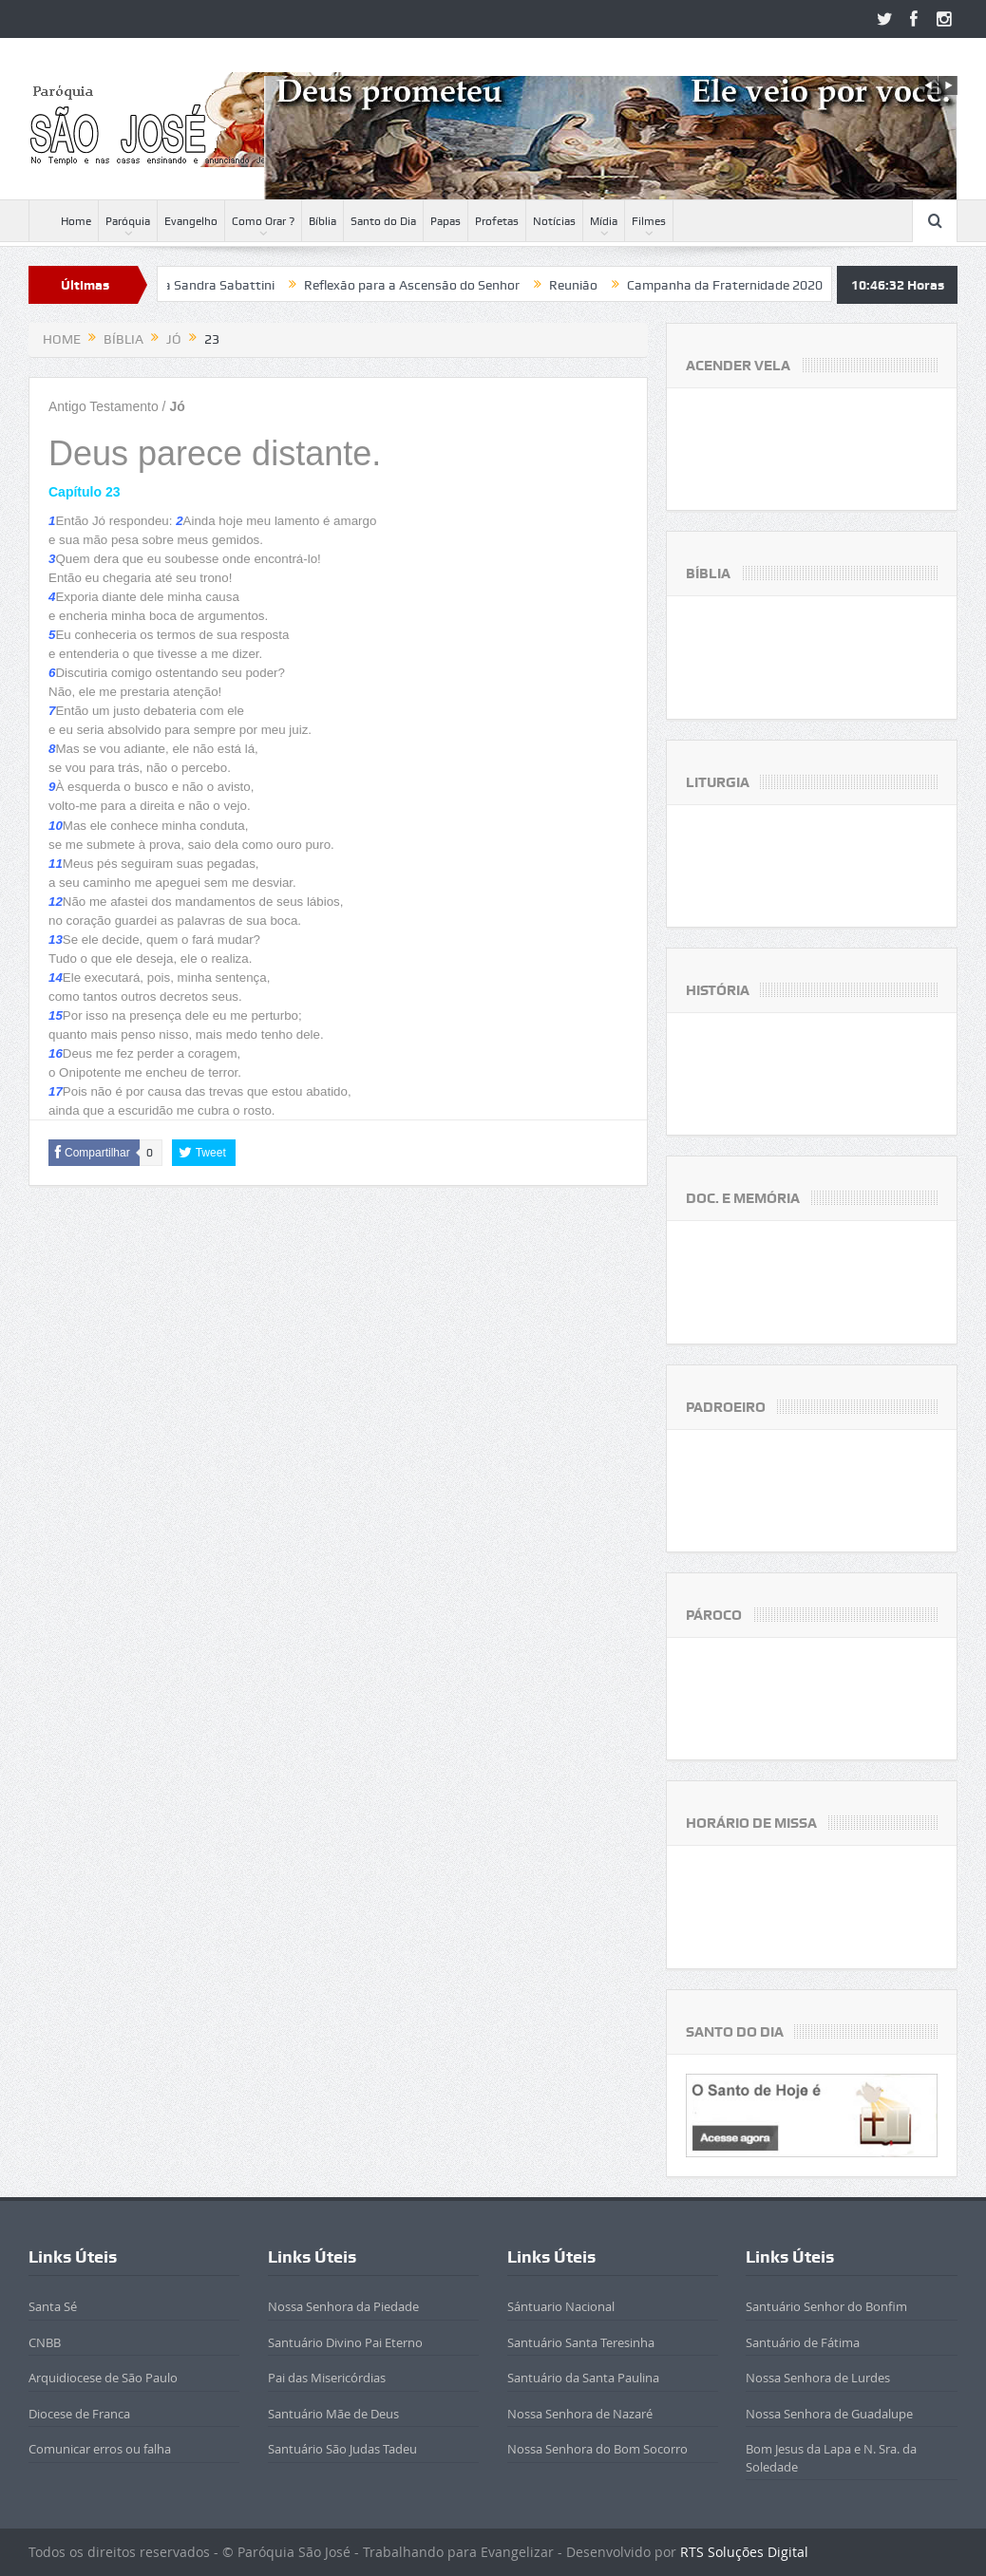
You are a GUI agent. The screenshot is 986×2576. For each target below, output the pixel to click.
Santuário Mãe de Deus (333, 2413)
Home (63, 221)
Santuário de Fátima (803, 2342)
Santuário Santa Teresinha (580, 2342)
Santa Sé (52, 2306)
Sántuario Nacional (561, 2306)
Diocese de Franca (79, 2413)
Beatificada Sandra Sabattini (218, 284)
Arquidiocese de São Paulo (103, 2377)
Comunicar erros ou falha (99, 2448)
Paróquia (127, 221)
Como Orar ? (263, 221)
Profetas (497, 221)
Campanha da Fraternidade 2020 (754, 284)
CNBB (44, 2342)
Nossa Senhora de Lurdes (818, 2377)
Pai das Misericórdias (327, 2377)
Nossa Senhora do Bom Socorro (597, 2448)
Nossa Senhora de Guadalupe (829, 2413)
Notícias (554, 221)
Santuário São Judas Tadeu (342, 2448)
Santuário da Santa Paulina (583, 2377)
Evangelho (191, 221)
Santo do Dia (383, 221)
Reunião (602, 284)
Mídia (603, 221)
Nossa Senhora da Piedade (343, 2306)
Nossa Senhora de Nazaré (580, 2413)
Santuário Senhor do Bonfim (826, 2306)
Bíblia (322, 221)
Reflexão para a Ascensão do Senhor (441, 284)
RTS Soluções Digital (744, 2552)
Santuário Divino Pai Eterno (345, 2342)
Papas (445, 221)
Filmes (649, 221)
